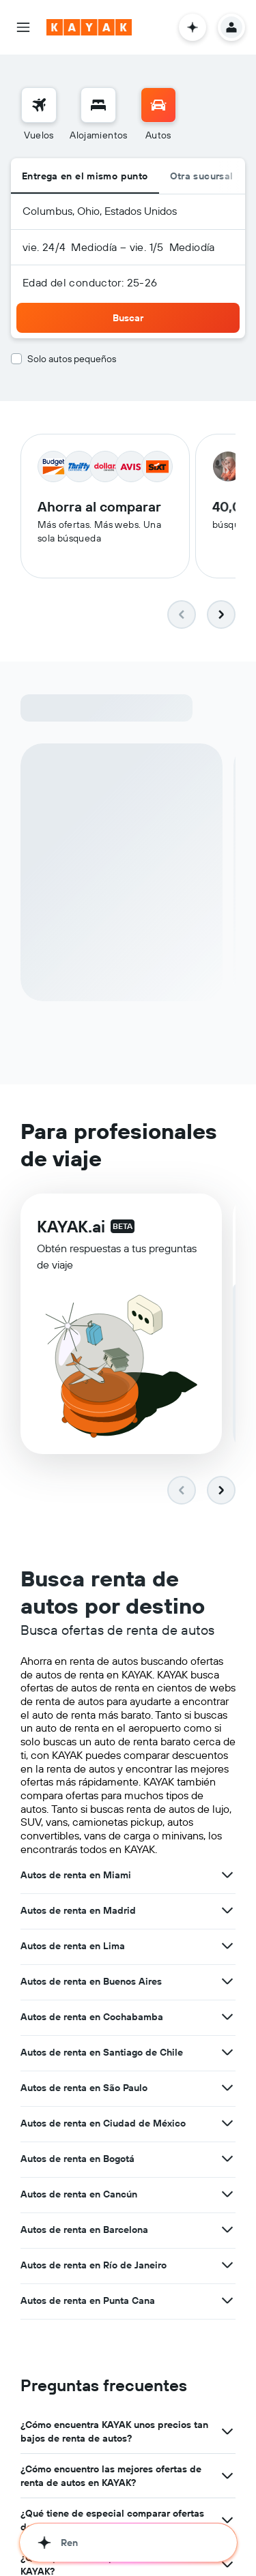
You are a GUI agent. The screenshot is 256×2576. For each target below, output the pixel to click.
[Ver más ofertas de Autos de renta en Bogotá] (227, 2158)
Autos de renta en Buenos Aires (91, 1981)
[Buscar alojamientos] (98, 105)
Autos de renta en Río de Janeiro (93, 2265)
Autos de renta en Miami (75, 1875)
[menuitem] (39, 114)
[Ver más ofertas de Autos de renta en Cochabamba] (227, 2017)
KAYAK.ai (71, 1226)
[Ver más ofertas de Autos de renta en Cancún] (227, 2194)
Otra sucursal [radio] (201, 176)
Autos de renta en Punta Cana (87, 2300)
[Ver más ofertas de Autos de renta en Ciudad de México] (227, 2123)
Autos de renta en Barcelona (84, 2229)
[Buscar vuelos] (39, 105)
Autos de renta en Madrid (78, 1910)
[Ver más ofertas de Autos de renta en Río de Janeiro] (227, 2265)
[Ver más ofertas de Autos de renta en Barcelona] (227, 2229)
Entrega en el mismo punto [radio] (85, 176)
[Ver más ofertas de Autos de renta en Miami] (227, 1875)
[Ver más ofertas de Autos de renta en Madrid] (227, 1910)
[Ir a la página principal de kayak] (89, 27)
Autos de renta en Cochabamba (91, 2017)
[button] (23, 27)
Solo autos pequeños (71, 359)
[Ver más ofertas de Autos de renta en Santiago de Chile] (227, 2052)
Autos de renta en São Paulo (83, 2088)
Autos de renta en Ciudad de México (103, 2123)
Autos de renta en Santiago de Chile (101, 2052)
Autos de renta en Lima (72, 1946)
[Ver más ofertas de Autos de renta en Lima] (227, 1946)
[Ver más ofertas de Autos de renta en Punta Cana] (227, 2300)
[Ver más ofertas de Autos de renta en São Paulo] (227, 2087)
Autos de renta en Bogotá (77, 2158)
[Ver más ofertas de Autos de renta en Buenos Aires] (227, 1981)
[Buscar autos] (158, 105)
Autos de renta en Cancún (78, 2194)
